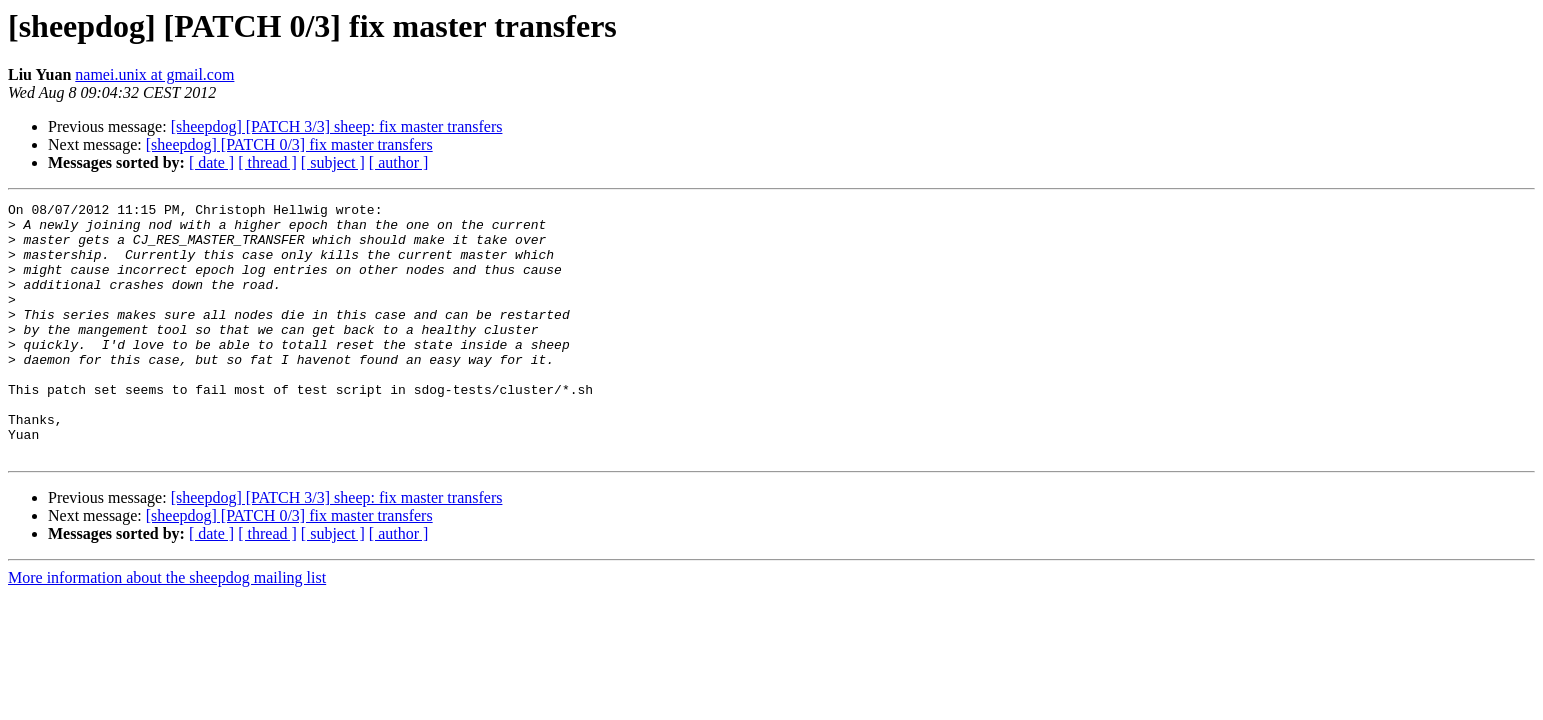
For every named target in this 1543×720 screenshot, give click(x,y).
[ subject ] (333, 162)
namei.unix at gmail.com (154, 74)
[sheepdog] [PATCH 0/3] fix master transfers (289, 144)
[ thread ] (267, 162)
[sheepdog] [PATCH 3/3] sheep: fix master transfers (337, 126)
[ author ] (399, 162)
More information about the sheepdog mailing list (167, 628)
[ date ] (211, 162)
